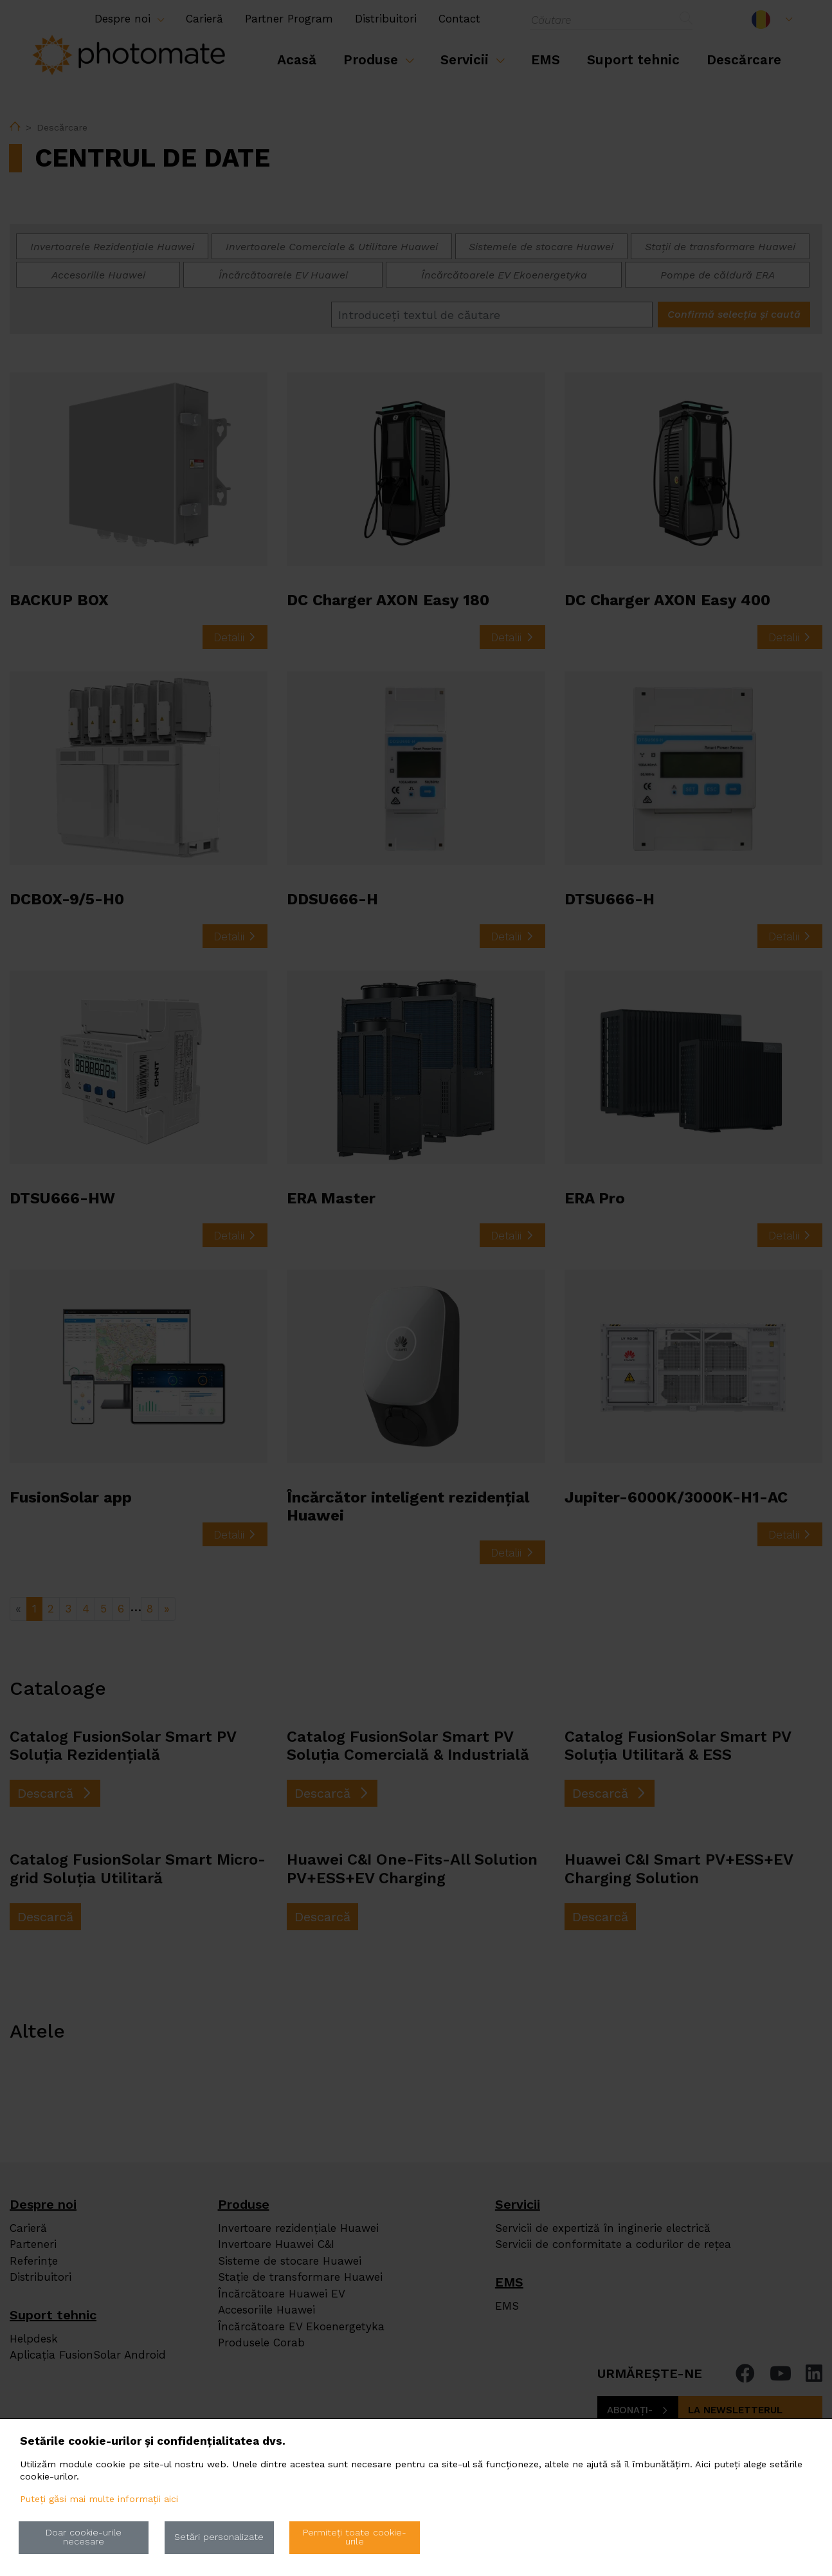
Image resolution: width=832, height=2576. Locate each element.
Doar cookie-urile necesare (84, 2537)
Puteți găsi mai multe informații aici (99, 2499)
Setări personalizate (219, 2537)
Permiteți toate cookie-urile (354, 2537)
